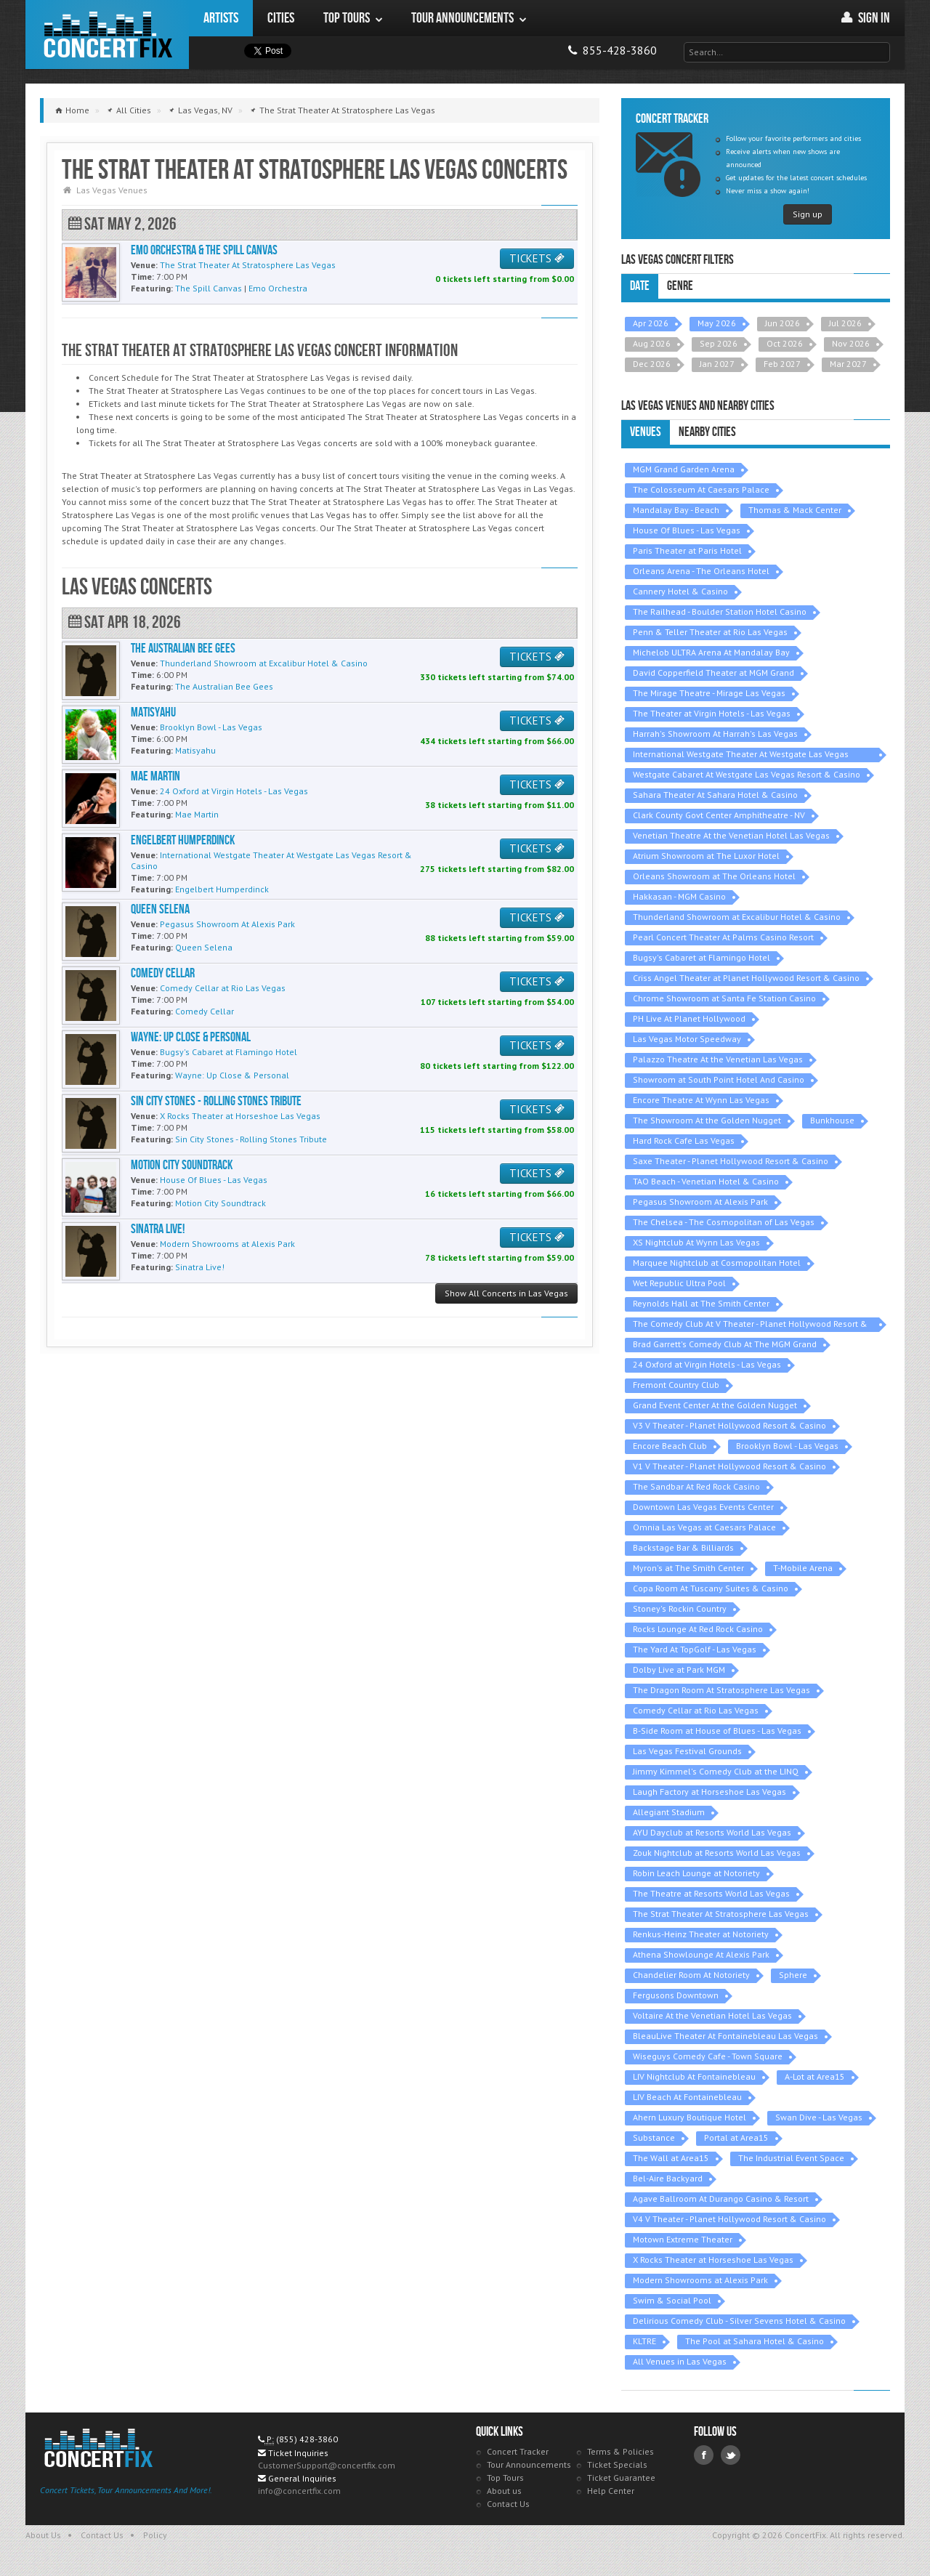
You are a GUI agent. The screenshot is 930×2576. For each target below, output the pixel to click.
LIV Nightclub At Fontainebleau (694, 2076)
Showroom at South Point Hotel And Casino (718, 1079)
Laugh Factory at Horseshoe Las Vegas (709, 1791)
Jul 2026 (845, 323)
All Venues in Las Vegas (680, 2361)
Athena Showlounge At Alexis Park (701, 1954)
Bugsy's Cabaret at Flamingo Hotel (701, 957)
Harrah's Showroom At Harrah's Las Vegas (715, 733)
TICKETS (537, 258)
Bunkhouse (832, 1120)
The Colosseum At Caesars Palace (701, 489)
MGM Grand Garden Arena (684, 469)
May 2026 (717, 323)
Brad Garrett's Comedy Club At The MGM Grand (725, 1344)
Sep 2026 (718, 343)
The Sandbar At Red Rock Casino (696, 1486)
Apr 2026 (650, 323)
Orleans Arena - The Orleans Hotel (701, 570)
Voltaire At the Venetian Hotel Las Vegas (712, 2015)
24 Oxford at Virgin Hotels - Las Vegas (707, 1364)
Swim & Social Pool (672, 2300)
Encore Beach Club (670, 1445)
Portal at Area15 (736, 2137)
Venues (645, 432)
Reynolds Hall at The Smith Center (701, 1303)
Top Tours (505, 2477)
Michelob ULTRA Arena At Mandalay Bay (711, 652)
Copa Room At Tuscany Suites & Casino (710, 1588)
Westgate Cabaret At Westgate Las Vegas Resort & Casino (746, 774)
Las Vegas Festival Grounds (687, 1750)
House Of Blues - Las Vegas (686, 530)
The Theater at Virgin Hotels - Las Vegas (711, 713)
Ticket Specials (617, 2464)
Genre (680, 286)
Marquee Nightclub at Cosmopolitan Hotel (717, 1262)
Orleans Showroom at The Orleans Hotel (714, 876)
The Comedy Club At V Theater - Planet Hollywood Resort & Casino (750, 1325)
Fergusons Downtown (676, 1995)
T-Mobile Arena (803, 1567)
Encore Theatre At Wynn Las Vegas (701, 1099)
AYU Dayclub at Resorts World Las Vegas (712, 1832)
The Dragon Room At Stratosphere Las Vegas (721, 1689)
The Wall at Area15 (671, 2157)
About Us (43, 2534)
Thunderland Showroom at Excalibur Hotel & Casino (737, 916)
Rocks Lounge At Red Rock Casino (698, 1628)
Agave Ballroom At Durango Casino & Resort (721, 2198)
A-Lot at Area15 (815, 2076)
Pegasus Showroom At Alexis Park (700, 1201)
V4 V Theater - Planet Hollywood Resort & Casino (729, 2218)
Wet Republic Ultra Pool (679, 1282)
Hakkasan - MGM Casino (679, 896)
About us (504, 2490)
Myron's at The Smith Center (688, 1567)
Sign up (807, 214)
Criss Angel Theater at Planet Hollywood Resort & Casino (746, 977)
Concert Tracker (518, 2451)
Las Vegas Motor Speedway (687, 1038)
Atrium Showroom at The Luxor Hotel (706, 855)
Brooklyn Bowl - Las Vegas (787, 1445)
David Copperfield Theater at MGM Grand (713, 672)
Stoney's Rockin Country (680, 1608)
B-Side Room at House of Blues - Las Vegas (717, 1730)
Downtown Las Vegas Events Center (703, 1506)
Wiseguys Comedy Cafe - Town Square (708, 2056)
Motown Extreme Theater (682, 2239)
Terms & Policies (620, 2451)
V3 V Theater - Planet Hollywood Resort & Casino (729, 1425)
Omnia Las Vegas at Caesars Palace (704, 1527)
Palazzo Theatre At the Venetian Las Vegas (718, 1059)
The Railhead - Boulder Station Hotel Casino (719, 611)
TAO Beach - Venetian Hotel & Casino (706, 1181)
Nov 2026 (851, 343)
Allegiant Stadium (669, 1811)
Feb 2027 (782, 363)
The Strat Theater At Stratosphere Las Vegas (721, 1913)
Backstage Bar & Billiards (683, 1547)
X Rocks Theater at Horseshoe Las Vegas (713, 2259)
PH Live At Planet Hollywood (689, 1018)
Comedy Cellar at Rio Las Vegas (696, 1710)
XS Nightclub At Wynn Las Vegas (696, 1242)
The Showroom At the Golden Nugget (707, 1120)
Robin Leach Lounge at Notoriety (696, 1873)
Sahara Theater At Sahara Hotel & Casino (715, 794)
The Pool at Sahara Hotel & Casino (754, 2340)
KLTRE (644, 2340)
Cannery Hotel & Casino (680, 591)
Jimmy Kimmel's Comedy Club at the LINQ (715, 1771)
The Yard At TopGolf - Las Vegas (694, 1649)
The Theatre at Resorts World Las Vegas (711, 1893)
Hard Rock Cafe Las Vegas (684, 1140)
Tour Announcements (529, 2464)
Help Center (610, 2490)
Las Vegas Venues (111, 190)
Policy (155, 2534)
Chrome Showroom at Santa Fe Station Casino (724, 998)
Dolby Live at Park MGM (679, 1669)
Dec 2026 (652, 363)
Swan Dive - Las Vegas (818, 2117)
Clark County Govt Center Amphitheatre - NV (719, 814)
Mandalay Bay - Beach (676, 509)
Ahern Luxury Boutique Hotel (689, 2117)
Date (640, 286)
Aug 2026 (652, 343)
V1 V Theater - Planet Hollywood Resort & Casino (729, 1466)
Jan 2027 (717, 363)
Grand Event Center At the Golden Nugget (715, 1405)
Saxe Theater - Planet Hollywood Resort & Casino (730, 1160)
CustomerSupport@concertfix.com (326, 2465)
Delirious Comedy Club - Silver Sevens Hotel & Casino (739, 2320)
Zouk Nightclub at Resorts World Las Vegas (717, 1852)
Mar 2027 (848, 363)
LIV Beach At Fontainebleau (687, 2096)
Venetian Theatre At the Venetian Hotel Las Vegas (731, 835)
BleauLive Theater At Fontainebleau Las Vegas (725, 2035)
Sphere (793, 1974)
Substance (654, 2137)
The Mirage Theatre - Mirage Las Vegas (709, 692)
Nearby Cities (707, 432)
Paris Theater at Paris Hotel (687, 550)
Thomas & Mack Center (794, 509)
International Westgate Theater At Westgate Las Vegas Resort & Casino (741, 755)
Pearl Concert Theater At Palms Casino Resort (723, 937)
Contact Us (508, 2503)
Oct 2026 (785, 343)
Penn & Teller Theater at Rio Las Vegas (710, 631)
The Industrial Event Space (791, 2157)
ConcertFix (107, 34)
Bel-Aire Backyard (668, 2178)
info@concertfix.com (299, 2490)
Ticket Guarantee (621, 2477)
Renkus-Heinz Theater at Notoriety (701, 1934)
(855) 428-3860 (307, 2439)
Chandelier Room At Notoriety (691, 1974)
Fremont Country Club (676, 1384)
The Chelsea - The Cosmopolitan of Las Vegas (723, 1221)
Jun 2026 (782, 323)
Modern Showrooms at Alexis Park (700, 2279)
